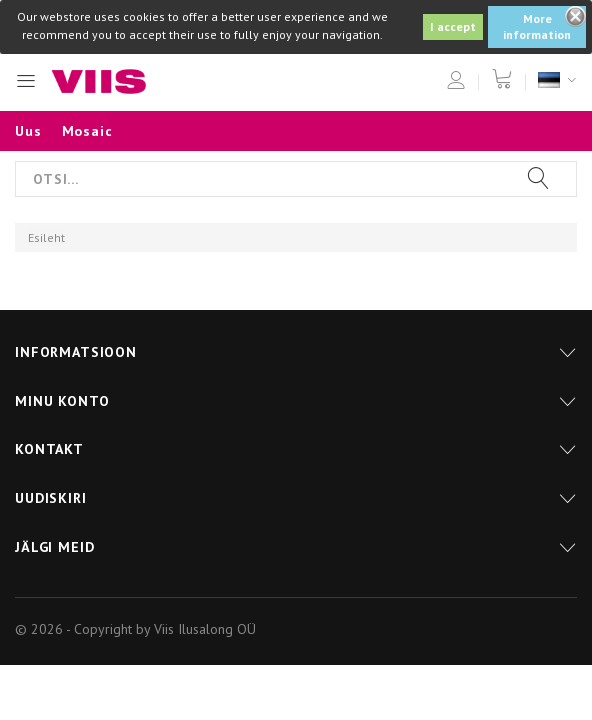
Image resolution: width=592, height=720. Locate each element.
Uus (28, 131)
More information (537, 26)
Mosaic (87, 131)
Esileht (46, 237)
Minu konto (62, 401)
